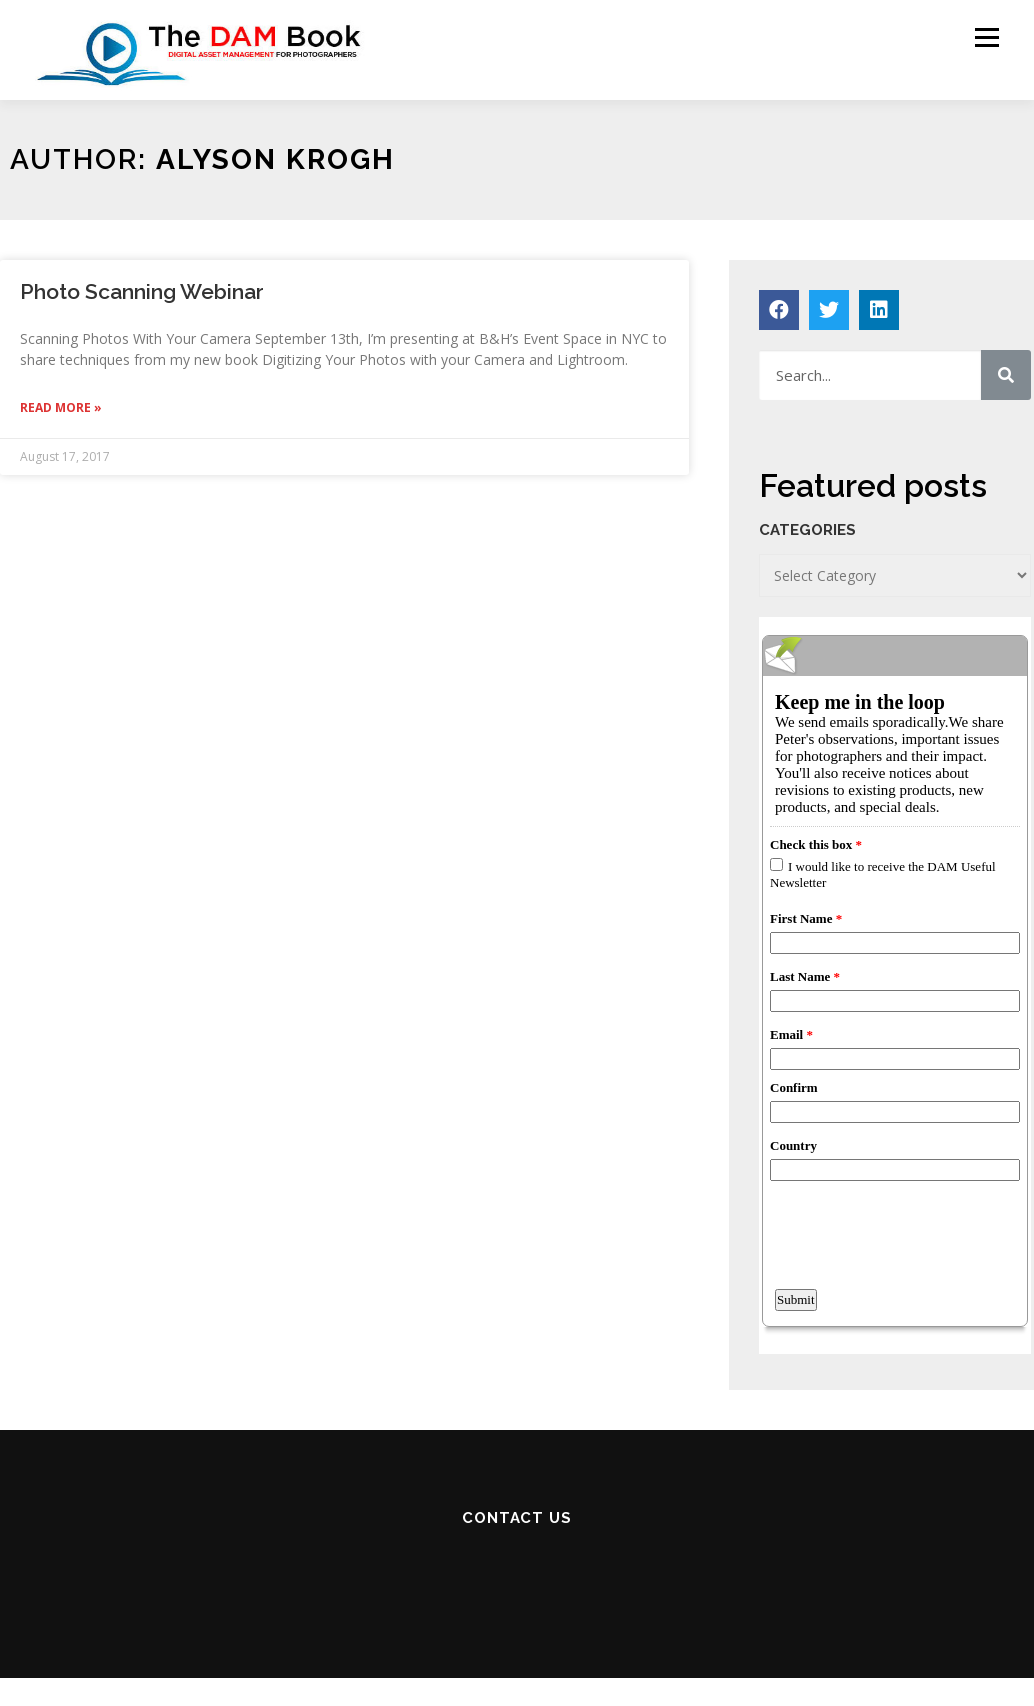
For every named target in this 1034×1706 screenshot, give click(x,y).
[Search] (1006, 375)
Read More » (61, 407)
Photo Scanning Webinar (142, 291)
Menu (986, 37)
